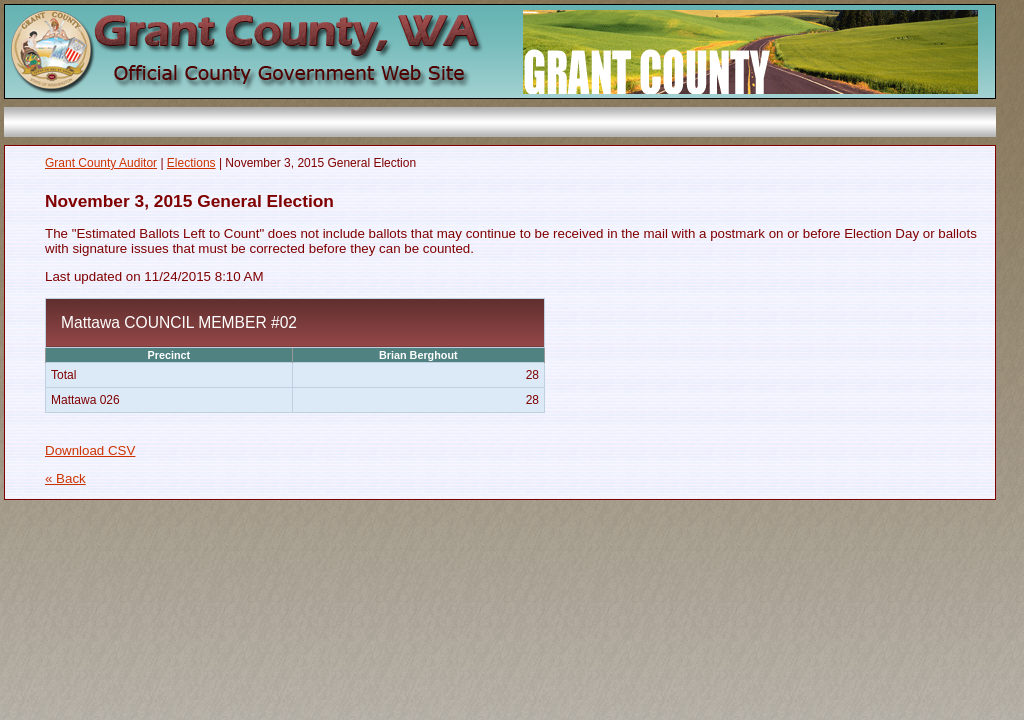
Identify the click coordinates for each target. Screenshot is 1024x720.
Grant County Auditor (101, 163)
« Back (65, 478)
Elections (191, 163)
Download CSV (90, 450)
